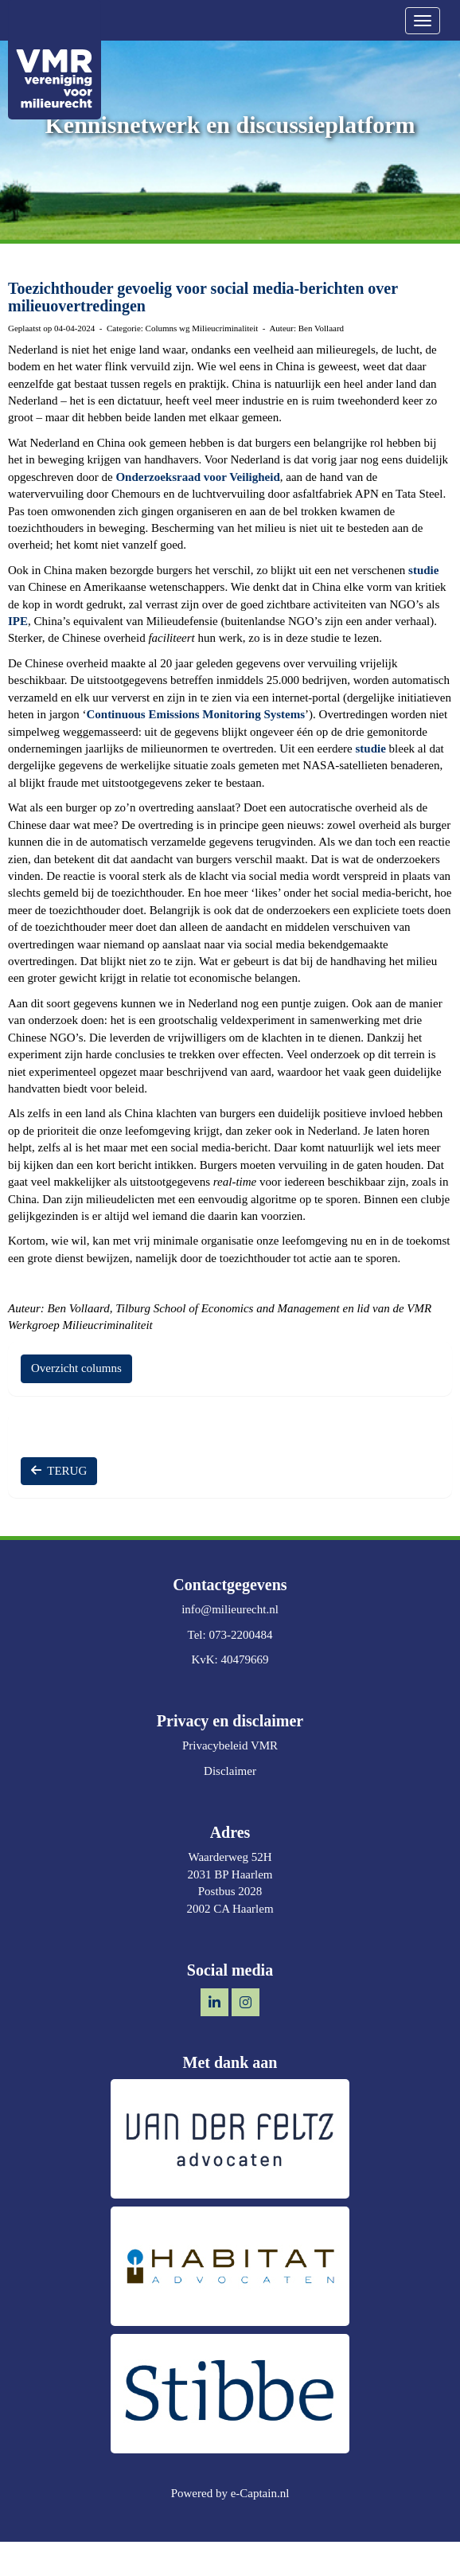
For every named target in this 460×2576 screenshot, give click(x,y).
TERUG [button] (59, 1470)
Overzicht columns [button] (76, 1368)
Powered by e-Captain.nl (230, 2493)
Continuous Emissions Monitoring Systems (195, 714)
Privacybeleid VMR (230, 1745)
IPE (18, 621)
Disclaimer (230, 1771)
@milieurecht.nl (230, 1609)
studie (423, 570)
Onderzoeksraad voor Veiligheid (197, 477)
